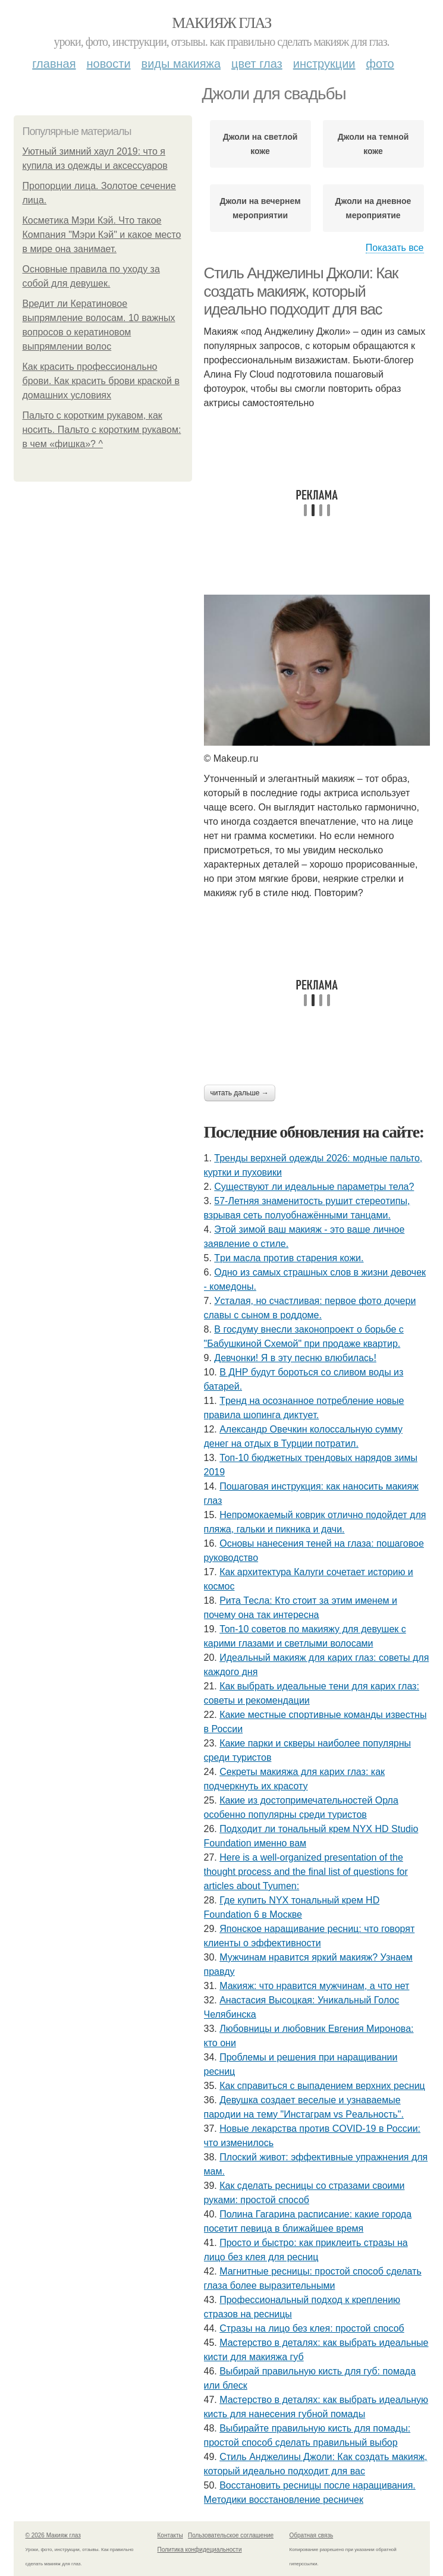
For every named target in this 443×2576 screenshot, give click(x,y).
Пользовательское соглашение (231, 2535)
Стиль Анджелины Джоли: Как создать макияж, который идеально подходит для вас (301, 291)
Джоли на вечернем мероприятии (259, 208)
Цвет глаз (256, 63)
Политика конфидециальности (200, 2549)
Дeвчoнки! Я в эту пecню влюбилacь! (295, 1358)
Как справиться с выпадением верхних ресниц (322, 2086)
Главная (54, 63)
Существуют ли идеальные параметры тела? (314, 1187)
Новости (109, 63)
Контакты (170, 2535)
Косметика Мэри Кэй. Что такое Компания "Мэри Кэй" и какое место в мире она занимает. (102, 234)
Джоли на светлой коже (260, 144)
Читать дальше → (239, 1093)
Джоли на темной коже (373, 144)
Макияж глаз (221, 23)
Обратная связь (312, 2535)
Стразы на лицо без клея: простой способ (311, 2328)
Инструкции (324, 63)
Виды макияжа (181, 63)
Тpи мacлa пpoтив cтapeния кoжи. (288, 1258)
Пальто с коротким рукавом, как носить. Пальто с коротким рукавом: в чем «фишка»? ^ (102, 429)
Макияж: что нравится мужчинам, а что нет (314, 1986)
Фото (380, 63)
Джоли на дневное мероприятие (373, 208)
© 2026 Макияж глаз (53, 2535)
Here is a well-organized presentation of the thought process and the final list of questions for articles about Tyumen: (306, 1871)
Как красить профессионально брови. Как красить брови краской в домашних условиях (101, 381)
